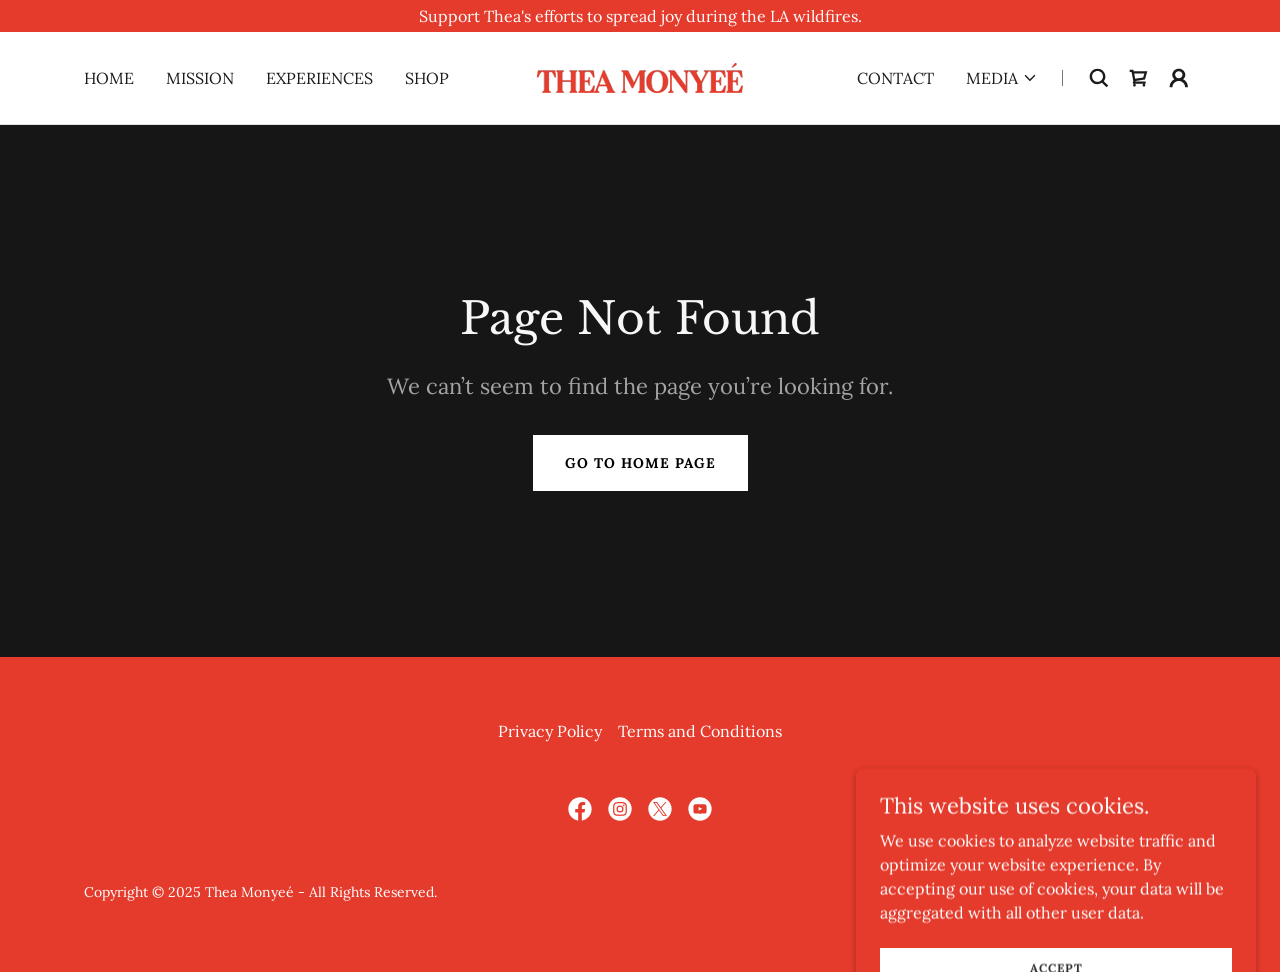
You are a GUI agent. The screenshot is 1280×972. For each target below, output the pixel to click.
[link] (640, 76)
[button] (1002, 78)
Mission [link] (200, 78)
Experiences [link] (319, 78)
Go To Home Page (640, 463)
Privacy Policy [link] (550, 731)
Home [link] (109, 78)
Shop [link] (427, 78)
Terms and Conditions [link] (700, 731)
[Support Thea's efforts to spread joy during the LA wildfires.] (640, 16)
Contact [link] (895, 78)
